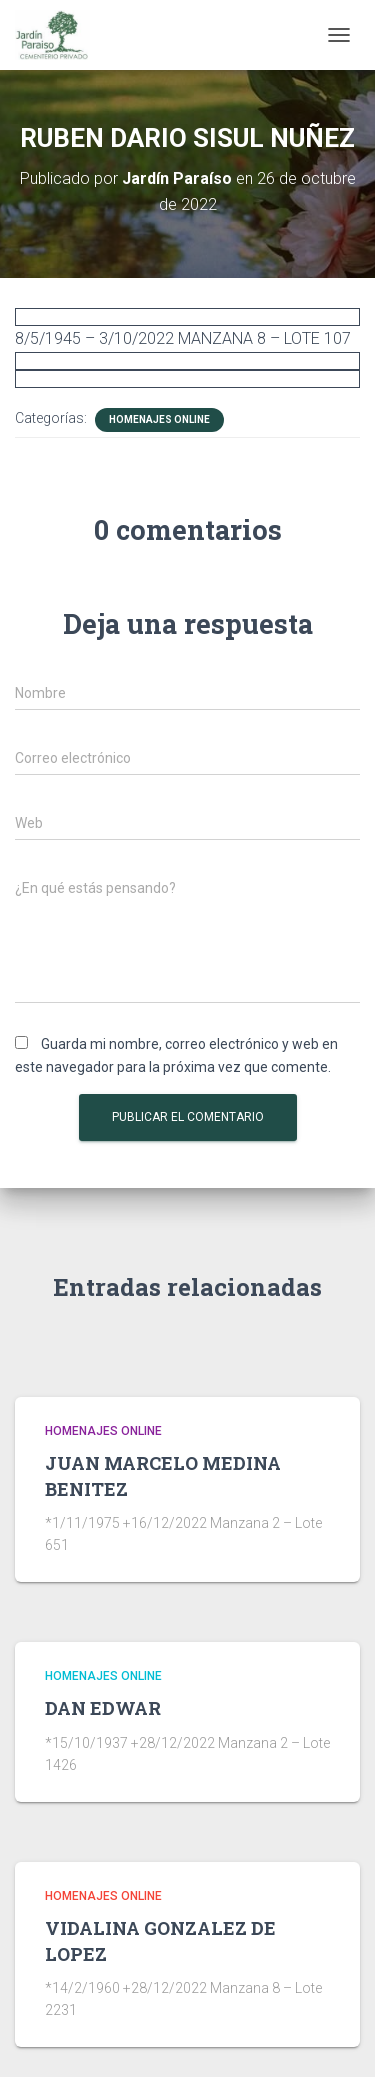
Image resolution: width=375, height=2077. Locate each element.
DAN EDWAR (103, 1708)
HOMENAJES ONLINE (159, 419)
